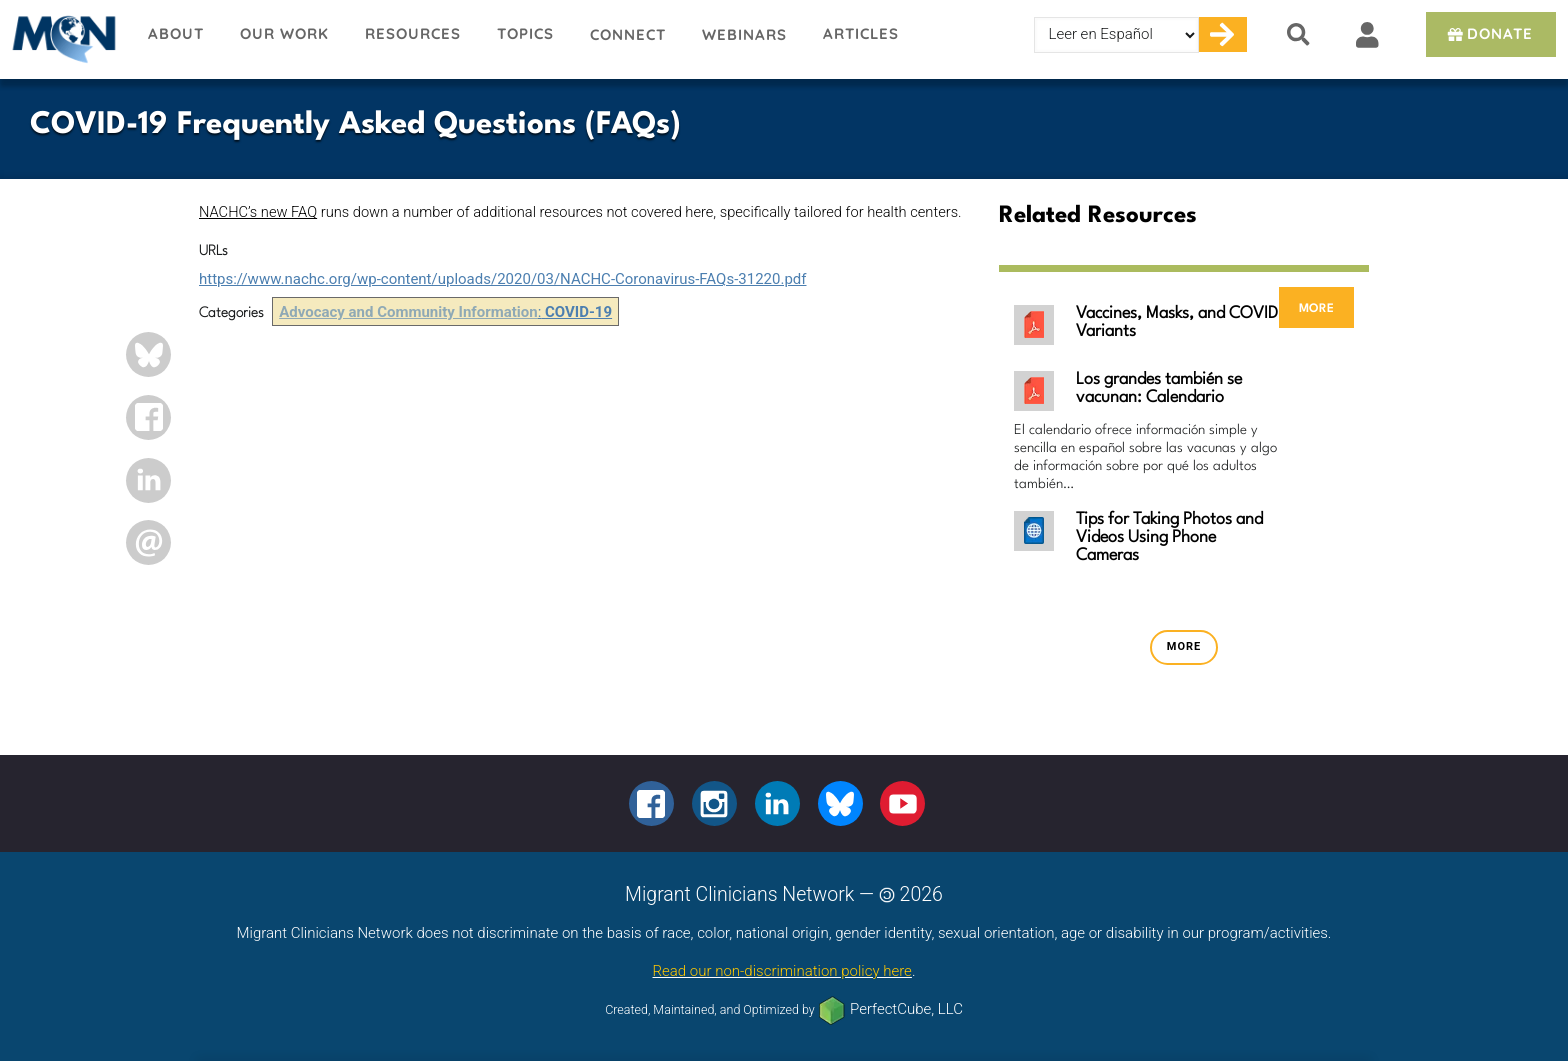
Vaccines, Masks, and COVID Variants (1177, 322)
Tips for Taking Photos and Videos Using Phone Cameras (1169, 537)
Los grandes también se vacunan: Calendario (1159, 388)
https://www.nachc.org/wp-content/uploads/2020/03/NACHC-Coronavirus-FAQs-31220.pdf (503, 279)
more (1316, 307)
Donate (1488, 33)
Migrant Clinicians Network (65, 39)
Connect (628, 34)
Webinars (744, 34)
